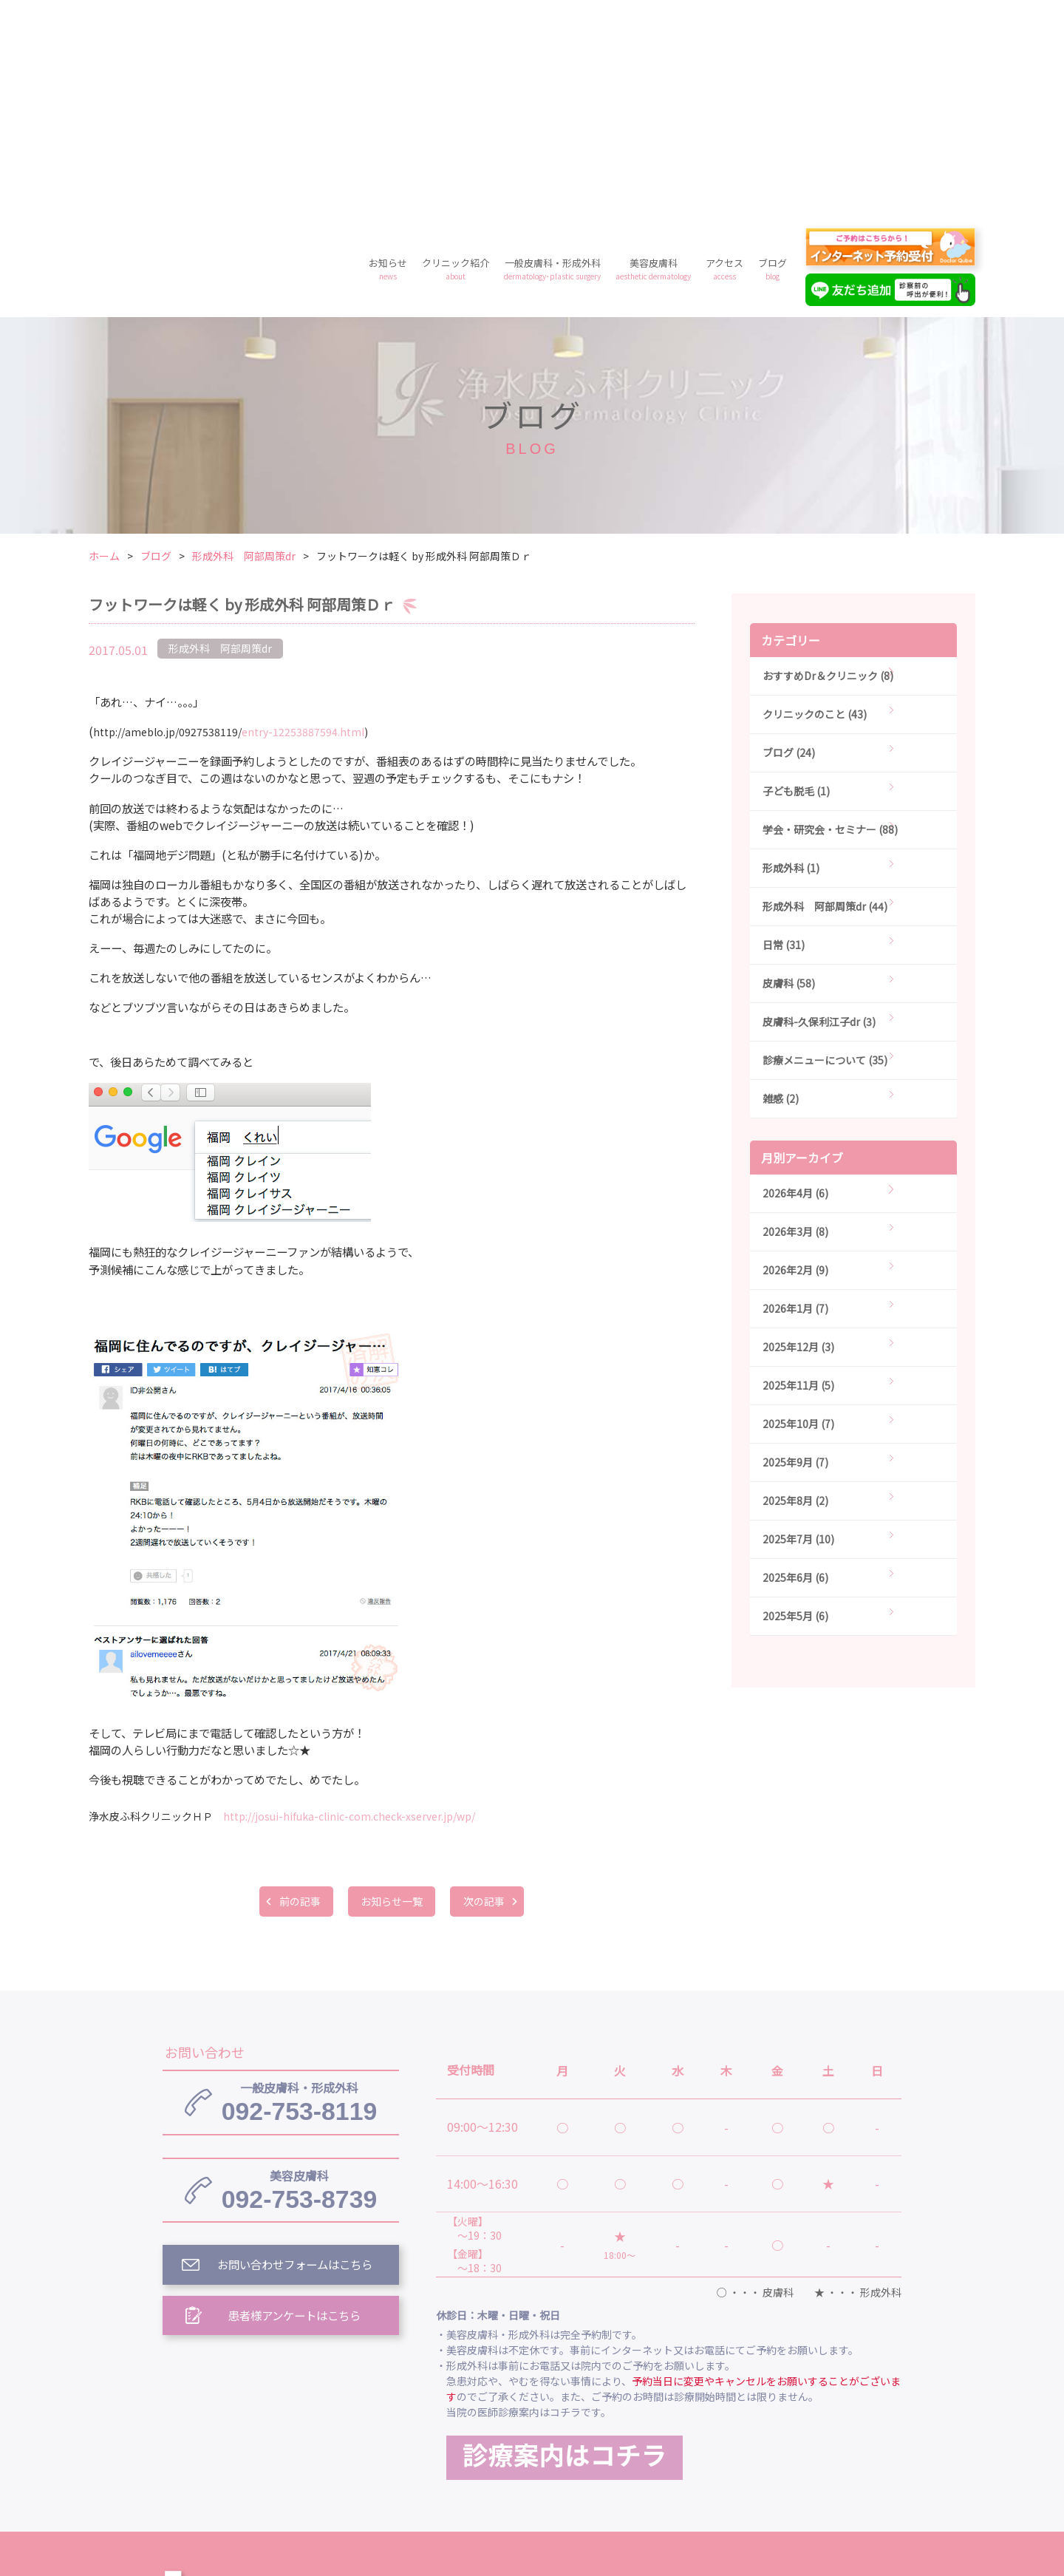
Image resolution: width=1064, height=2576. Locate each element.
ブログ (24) (789, 539)
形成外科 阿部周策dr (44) (825, 693)
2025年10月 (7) (798, 1210)
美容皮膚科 (653, 56)
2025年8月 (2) (795, 1287)
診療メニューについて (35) (825, 847)
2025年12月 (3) (798, 1133)
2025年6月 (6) (795, 1364)
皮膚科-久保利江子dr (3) (819, 808)
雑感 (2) (781, 885)
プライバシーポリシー (641, 2446)
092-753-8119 (299, 1890)
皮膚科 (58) (789, 770)
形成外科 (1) (791, 655)
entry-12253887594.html (228, 519)
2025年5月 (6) (795, 1403)
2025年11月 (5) (798, 1172)
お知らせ (388, 56)
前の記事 (295, 1688)
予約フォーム (761, 2446)
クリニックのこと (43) (815, 501)
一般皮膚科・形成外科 (552, 56)
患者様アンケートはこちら (295, 2107)
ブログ (772, 56)
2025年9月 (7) (795, 1249)
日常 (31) (784, 731)
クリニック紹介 (455, 56)
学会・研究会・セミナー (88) (830, 616)
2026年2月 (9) (795, 1057)
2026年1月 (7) (795, 1095)
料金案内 (532, 2446)
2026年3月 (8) (795, 1018)
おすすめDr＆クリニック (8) (828, 462)
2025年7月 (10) (798, 1326)
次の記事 (487, 1688)
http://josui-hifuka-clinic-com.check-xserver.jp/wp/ (349, 1603)
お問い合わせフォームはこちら (295, 2056)
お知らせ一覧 (392, 1688)
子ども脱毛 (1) (796, 578)
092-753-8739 (299, 1979)
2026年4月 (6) (795, 980)
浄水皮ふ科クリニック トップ (515, 2378)
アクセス (724, 56)
